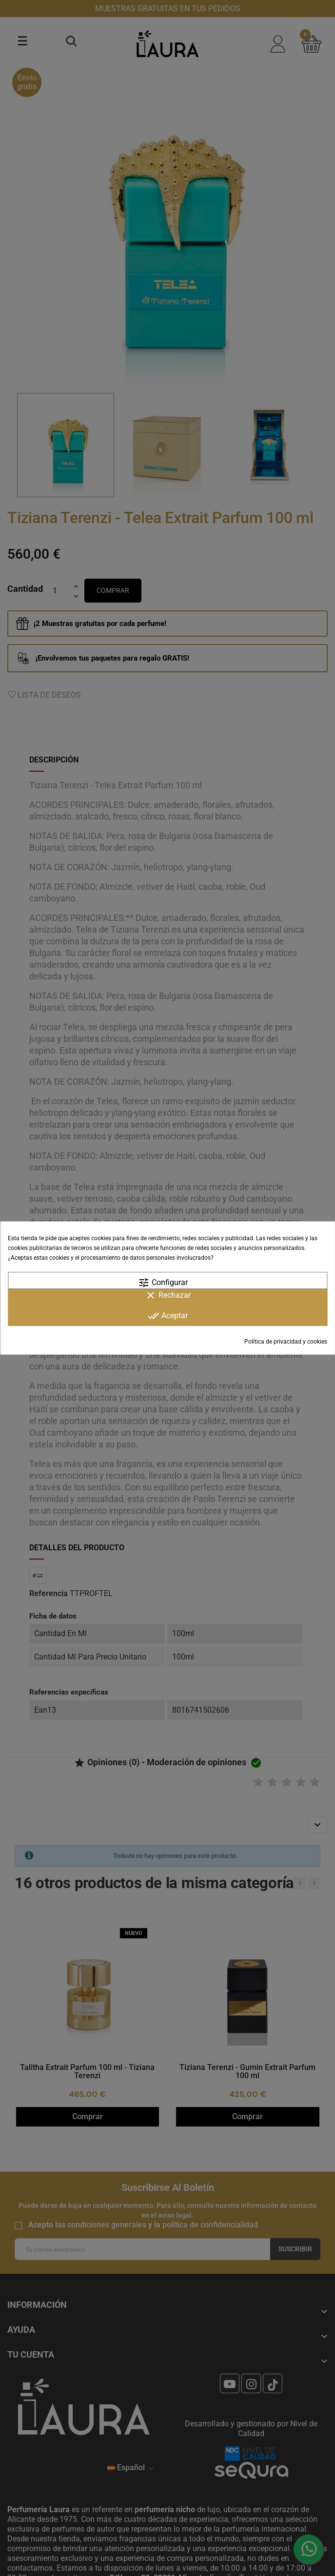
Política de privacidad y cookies (285, 1341)
